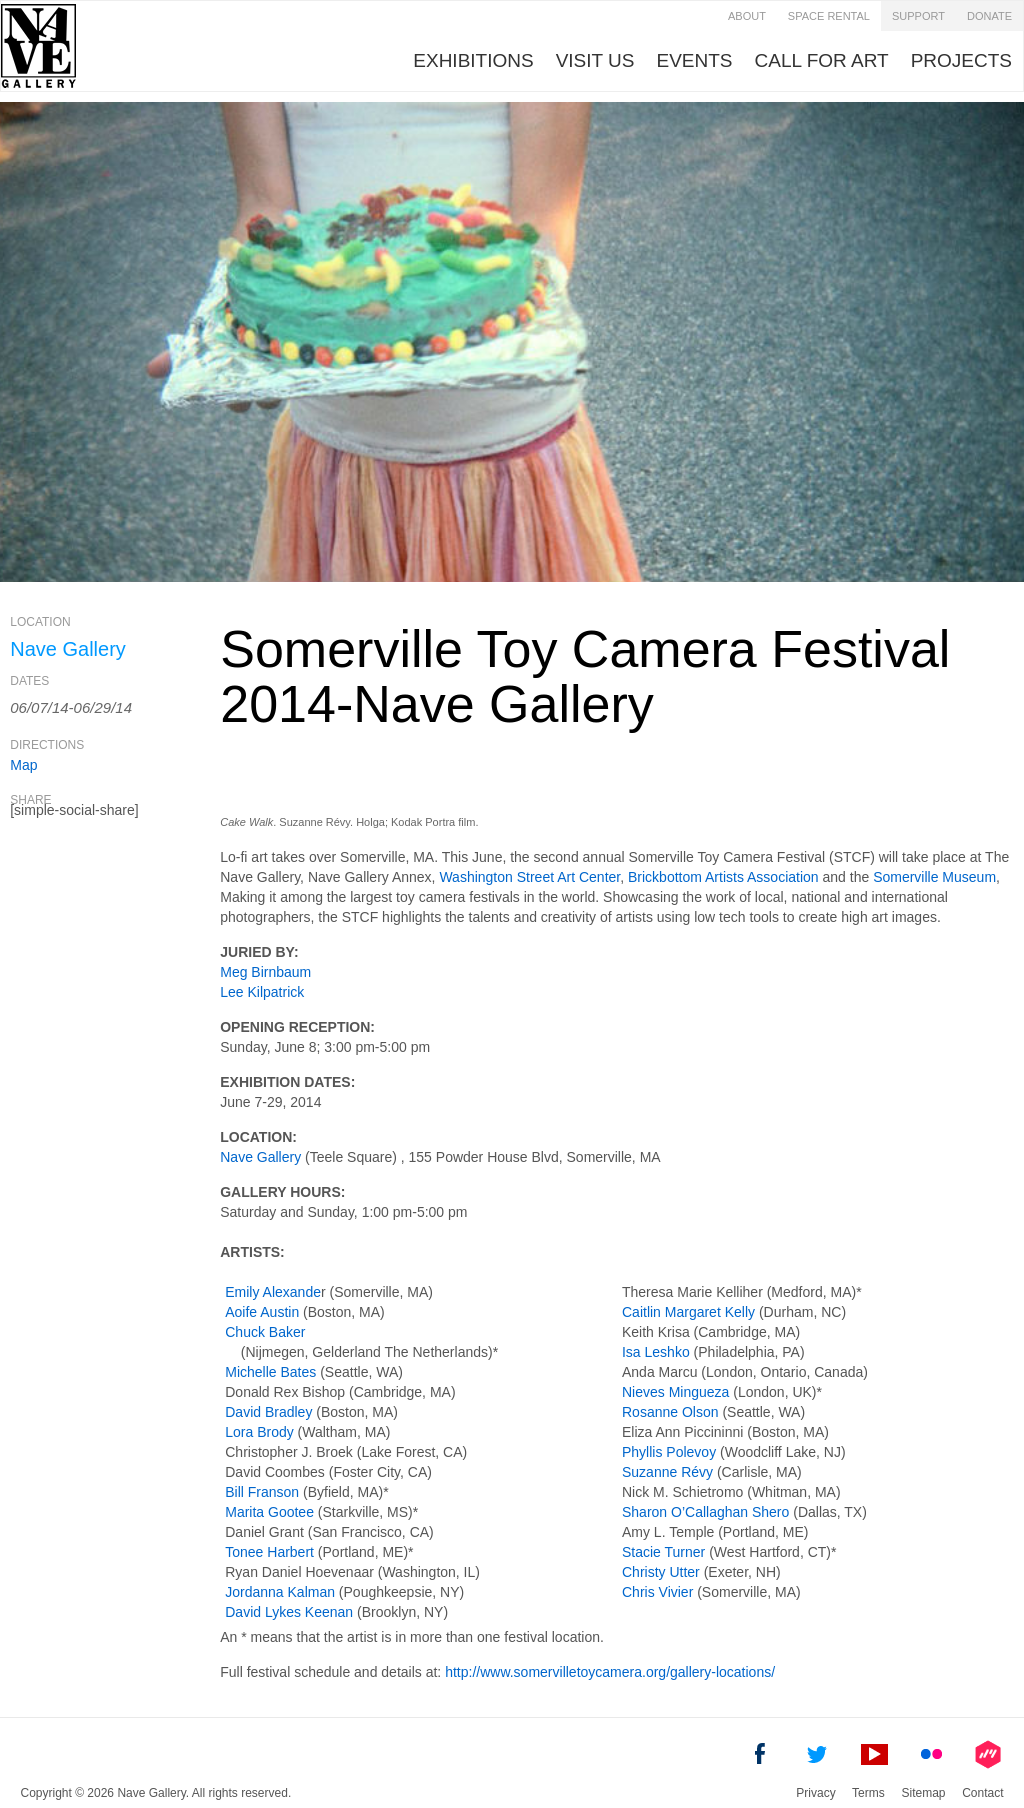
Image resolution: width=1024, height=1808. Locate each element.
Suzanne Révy (667, 1472)
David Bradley (268, 1412)
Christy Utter (661, 1572)
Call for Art (822, 60)
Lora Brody (259, 1432)
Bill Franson (262, 1492)
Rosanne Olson (670, 1412)
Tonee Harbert (269, 1552)
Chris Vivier (657, 1592)
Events (695, 60)
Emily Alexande (273, 1292)
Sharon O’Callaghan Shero (705, 1512)
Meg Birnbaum (265, 972)
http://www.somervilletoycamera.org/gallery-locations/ (610, 1672)
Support (918, 16)
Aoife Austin (262, 1312)
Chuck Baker (265, 1332)
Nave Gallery (260, 1157)
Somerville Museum (934, 877)
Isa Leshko (656, 1352)
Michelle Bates (270, 1372)
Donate (989, 16)
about (747, 16)
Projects (961, 60)
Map (23, 765)
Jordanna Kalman (280, 1592)
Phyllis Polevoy (669, 1452)
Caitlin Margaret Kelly (688, 1312)
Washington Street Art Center (529, 877)
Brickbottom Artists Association (723, 877)
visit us (595, 60)
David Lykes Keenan (289, 1612)
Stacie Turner (663, 1552)
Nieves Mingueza (675, 1392)
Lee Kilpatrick (262, 992)
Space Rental (829, 16)
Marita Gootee (269, 1512)
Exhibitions (473, 60)
